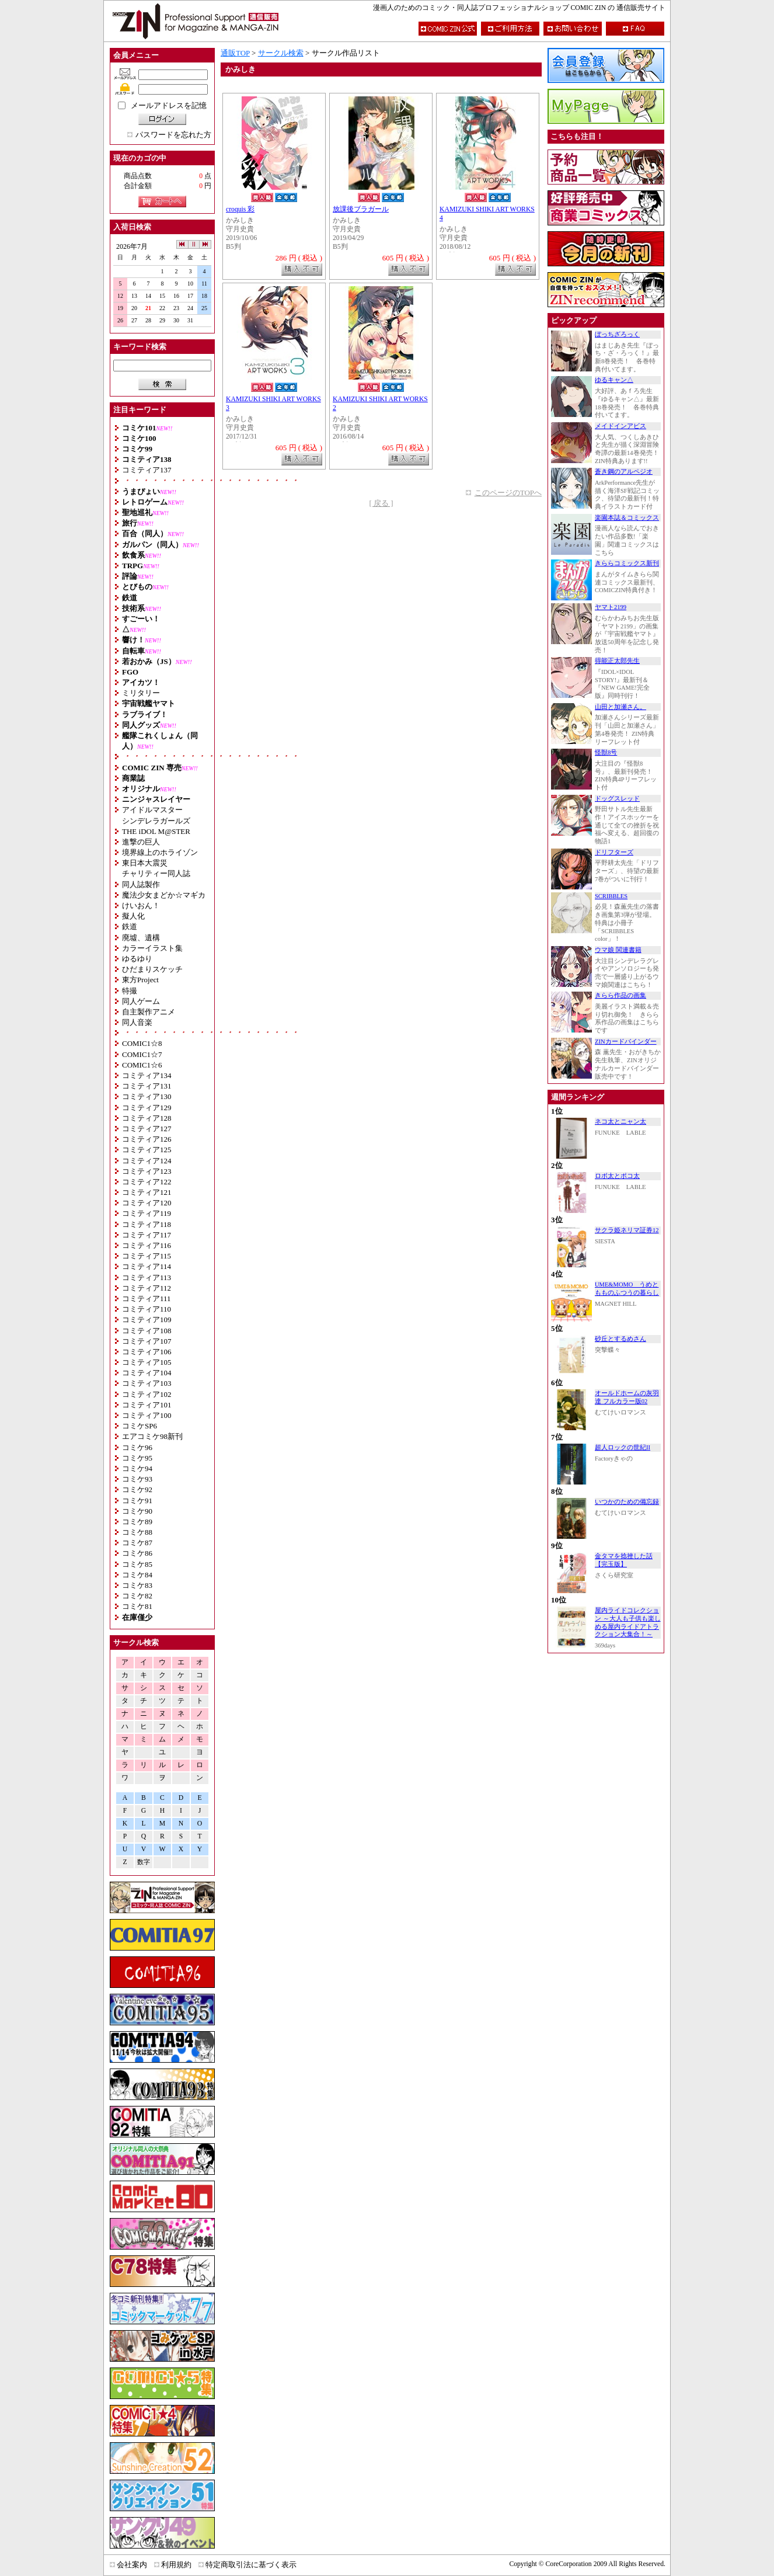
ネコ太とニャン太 (620, 1121)
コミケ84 (137, 1574)
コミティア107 (147, 1341)
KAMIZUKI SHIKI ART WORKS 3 (273, 403)
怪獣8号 (606, 752)
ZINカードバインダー (626, 1041)
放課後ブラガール (361, 209)
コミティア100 (147, 1415)
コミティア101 (147, 1404)
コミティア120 (147, 1202)
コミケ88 (137, 1532)
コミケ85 (137, 1564)
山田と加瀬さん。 (620, 707)
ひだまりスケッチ (152, 969)
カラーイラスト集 (152, 948)
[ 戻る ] (381, 503)
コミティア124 (147, 1160)
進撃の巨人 (141, 841)
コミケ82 (137, 1595)
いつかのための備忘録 (627, 1502)
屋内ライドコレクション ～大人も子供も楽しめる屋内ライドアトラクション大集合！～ (628, 1622)
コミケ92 (137, 1489)
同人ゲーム (141, 1001)
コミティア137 (147, 469)
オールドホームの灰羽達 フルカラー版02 (627, 1397)
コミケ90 (137, 1511)
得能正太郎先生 (617, 661)
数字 (143, 1862)
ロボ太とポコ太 (617, 1176)
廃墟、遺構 (141, 937)
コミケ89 (137, 1521)
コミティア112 (146, 1288)
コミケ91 (137, 1500)
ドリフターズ (614, 852)
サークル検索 (281, 52)
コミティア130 (147, 1096)
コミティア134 (147, 1075)
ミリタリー (141, 693)
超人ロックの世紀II (622, 1447)
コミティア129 (147, 1107)
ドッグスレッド (617, 798)
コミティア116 (146, 1245)
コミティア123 (147, 1171)
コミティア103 (147, 1383)
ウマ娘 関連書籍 (618, 950)
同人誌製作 (141, 884)
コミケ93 (137, 1479)
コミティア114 (146, 1266)
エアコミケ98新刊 (152, 1436)
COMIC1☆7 (142, 1054)
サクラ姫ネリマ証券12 (627, 1230)
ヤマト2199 (610, 607)
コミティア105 (147, 1362)
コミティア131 (147, 1086)
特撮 (129, 990)
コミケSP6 (139, 1425)
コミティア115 (146, 1256)
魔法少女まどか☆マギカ (163, 895)
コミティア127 (147, 1128)
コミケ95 (137, 1458)
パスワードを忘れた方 (173, 134)
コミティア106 (147, 1351)
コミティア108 (147, 1330)
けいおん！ (141, 905)
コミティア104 (147, 1372)
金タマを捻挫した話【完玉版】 (624, 1560)
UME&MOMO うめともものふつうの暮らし (627, 1288)
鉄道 (129, 926)
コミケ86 (137, 1553)
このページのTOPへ (508, 492)
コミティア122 (147, 1181)
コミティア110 (146, 1309)
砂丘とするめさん (620, 1339)
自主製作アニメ (148, 1011)
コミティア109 (147, 1319)
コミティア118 (146, 1224)
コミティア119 (146, 1213)
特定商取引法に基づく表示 (251, 2564)
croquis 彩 (240, 209)
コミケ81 (137, 1606)
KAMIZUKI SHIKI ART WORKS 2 (380, 403)
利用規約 (176, 2564)
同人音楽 (137, 1022)
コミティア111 (146, 1298)
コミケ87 (137, 1542)
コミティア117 (146, 1234)
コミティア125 (147, 1149)
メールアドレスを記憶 (169, 105)
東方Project (140, 979)
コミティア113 (146, 1277)
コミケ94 (137, 1468)
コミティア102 (147, 1394)
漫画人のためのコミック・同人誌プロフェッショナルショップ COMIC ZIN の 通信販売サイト (519, 8)
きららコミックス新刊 (627, 563)
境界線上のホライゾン (160, 852)
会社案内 (132, 2564)
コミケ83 (137, 1585)
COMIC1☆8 (142, 1043)
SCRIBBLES (611, 896)
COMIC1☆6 (142, 1065)
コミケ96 (137, 1447)
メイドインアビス (620, 426)
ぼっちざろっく (617, 334)
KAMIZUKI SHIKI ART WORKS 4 (487, 214)
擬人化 (133, 916)
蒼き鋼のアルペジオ (624, 471)
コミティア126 (147, 1139)
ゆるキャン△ (614, 380)
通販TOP (235, 52)
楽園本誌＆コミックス (627, 517)
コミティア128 (147, 1118)
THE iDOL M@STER (156, 831)
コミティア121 (147, 1192)
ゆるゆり (137, 958)
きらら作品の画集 (620, 995)
